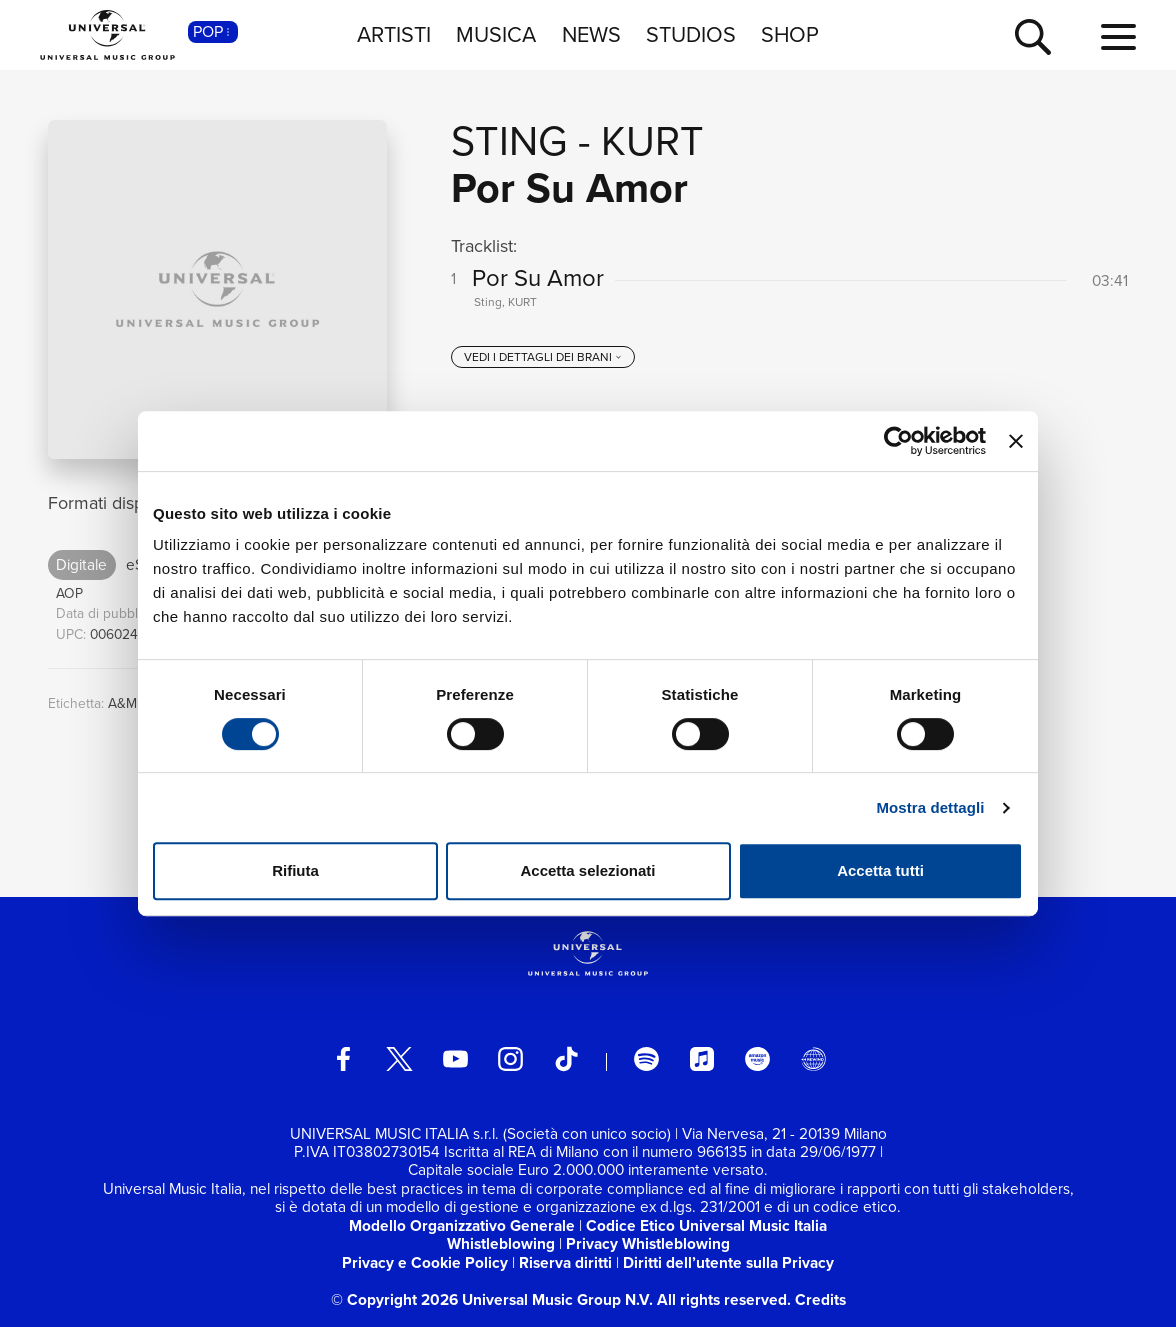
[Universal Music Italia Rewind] (813, 1059)
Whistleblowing (501, 1243)
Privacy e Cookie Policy (425, 1262)
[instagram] (510, 1059)
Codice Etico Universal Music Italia (706, 1225)
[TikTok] (566, 1059)
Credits (820, 1299)
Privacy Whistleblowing (648, 1243)
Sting (509, 140)
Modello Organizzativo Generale (462, 1225)
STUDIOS (691, 35)
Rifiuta (295, 870)
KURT (652, 140)
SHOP (790, 35)
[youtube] (455, 1059)
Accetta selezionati (587, 870)
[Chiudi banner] (1016, 441)
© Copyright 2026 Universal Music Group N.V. (492, 1299)
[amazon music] (757, 1059)
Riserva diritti (565, 1262)
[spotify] (646, 1059)
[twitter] (399, 1059)
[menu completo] (1118, 38)
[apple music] (702, 1059)
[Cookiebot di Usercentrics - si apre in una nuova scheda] (898, 441)
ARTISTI (394, 35)
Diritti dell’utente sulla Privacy (728, 1262)
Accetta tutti (880, 870)
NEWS (591, 35)
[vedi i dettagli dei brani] (543, 357)
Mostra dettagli (930, 807)
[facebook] (343, 1059)
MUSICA (496, 35)
